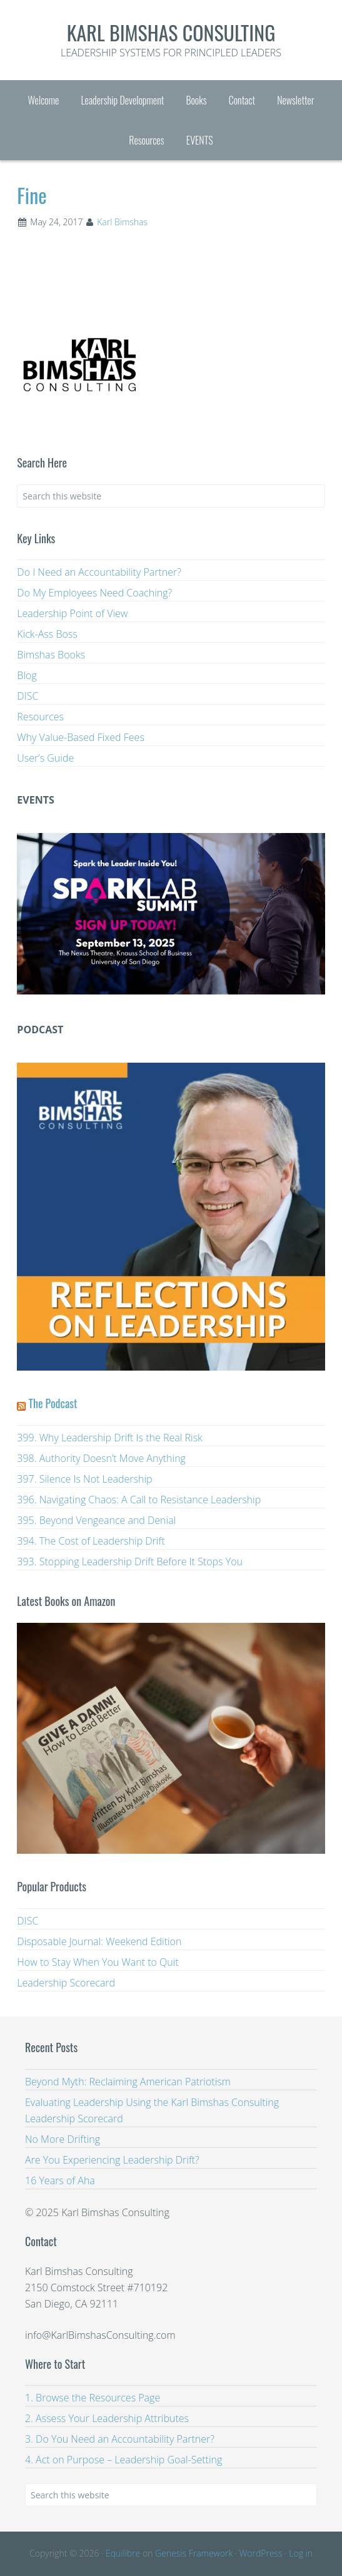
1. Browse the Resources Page (92, 2398)
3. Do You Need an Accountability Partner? (119, 2439)
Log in (301, 2553)
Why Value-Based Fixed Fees (80, 737)
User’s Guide (45, 758)
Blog (26, 675)
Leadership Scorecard (66, 1983)
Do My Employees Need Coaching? (94, 593)
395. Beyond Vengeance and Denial (96, 1520)
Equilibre (123, 2553)
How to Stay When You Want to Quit (97, 1962)
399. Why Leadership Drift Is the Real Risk (110, 1437)
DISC (27, 696)
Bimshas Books (51, 655)
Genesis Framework (194, 2553)
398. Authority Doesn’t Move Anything (101, 1458)
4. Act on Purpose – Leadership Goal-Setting (123, 2459)
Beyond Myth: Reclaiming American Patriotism (128, 2081)
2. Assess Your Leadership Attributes (107, 2418)
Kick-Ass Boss (47, 634)
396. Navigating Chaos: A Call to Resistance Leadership (139, 1499)
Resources (40, 716)
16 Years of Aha (60, 2180)
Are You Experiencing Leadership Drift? (112, 2160)
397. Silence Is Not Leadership (84, 1479)
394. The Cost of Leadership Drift (90, 1541)
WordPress (261, 2553)
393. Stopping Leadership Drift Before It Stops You (130, 1561)
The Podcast (52, 1403)
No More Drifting (62, 2139)
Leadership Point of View (72, 613)
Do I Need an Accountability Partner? (99, 572)
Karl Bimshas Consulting (171, 32)
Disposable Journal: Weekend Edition (99, 1941)
